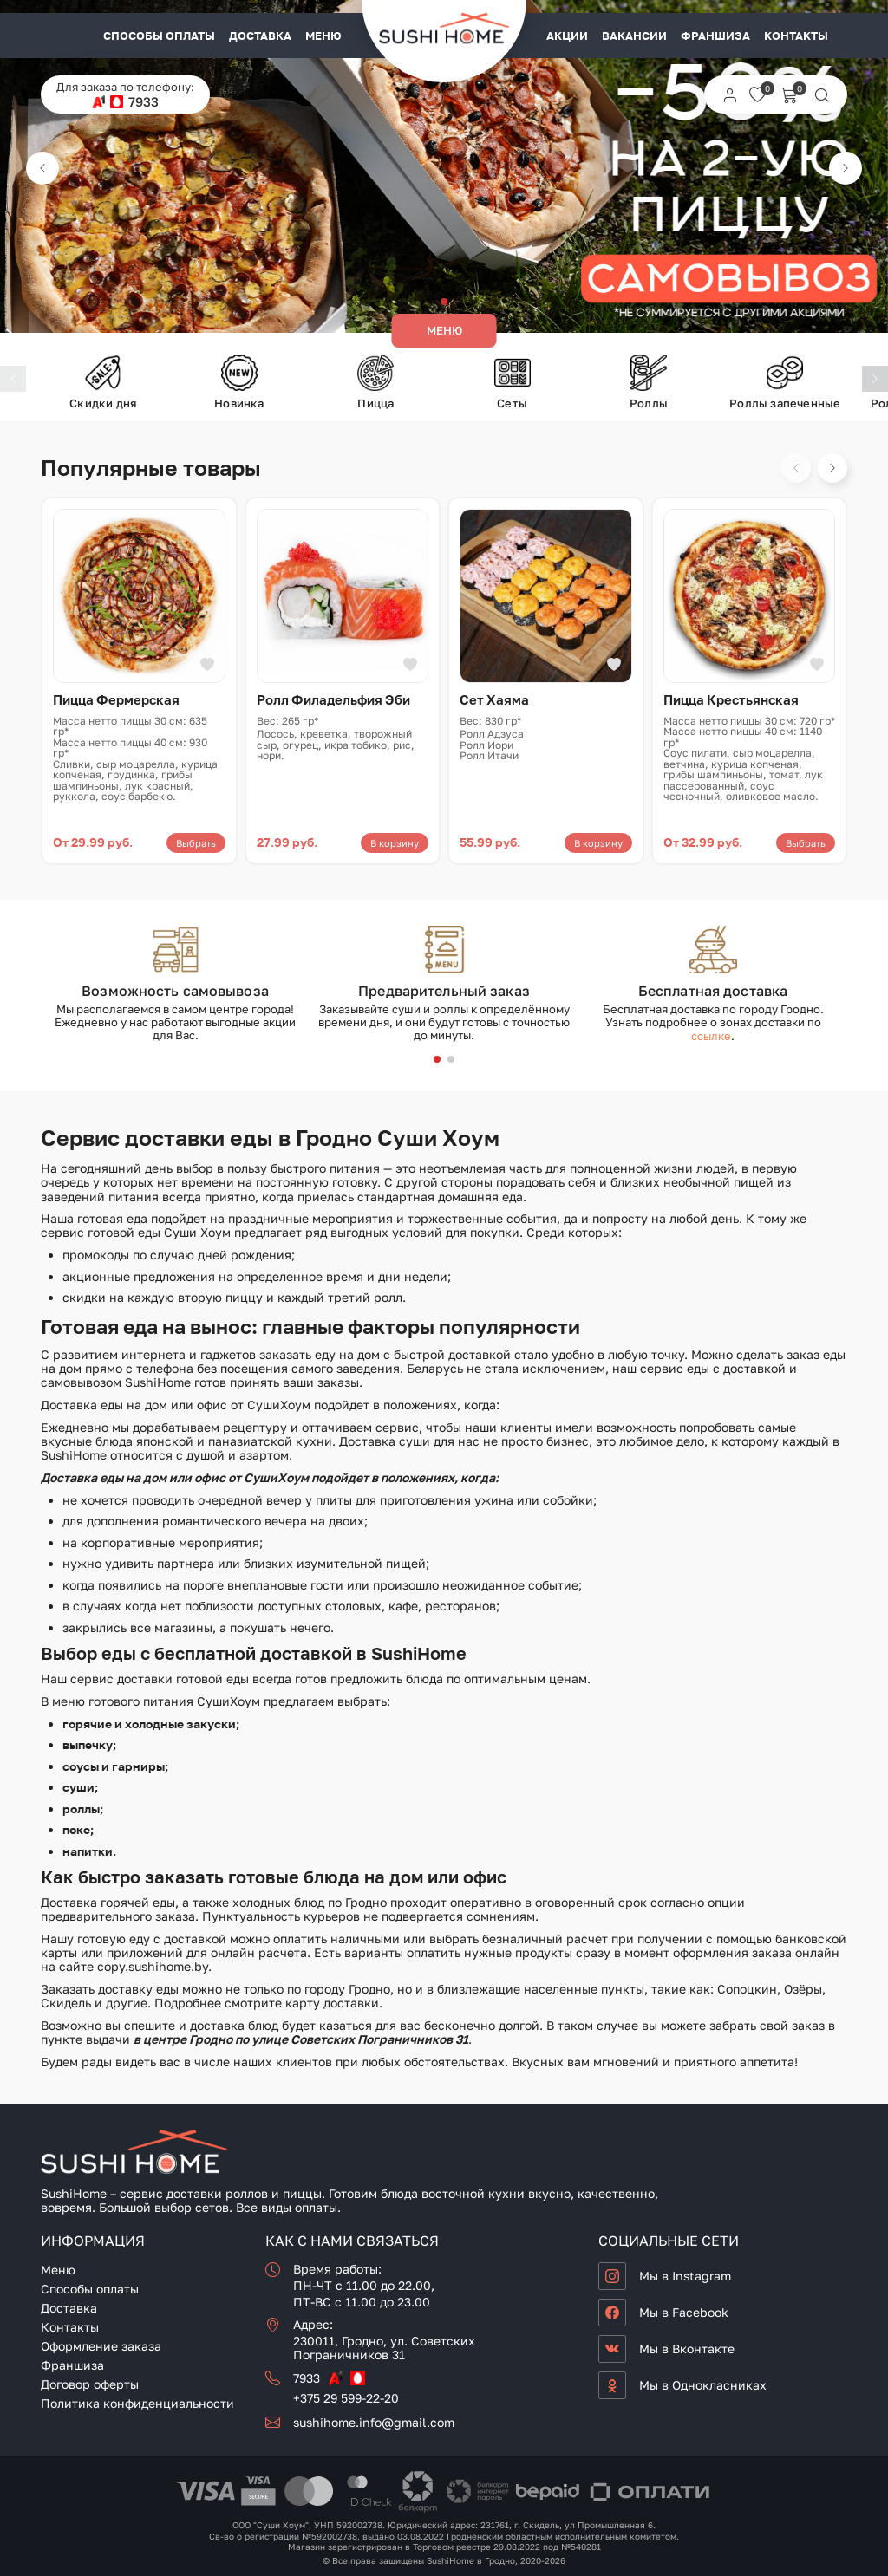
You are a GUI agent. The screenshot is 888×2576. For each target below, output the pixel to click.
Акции (567, 35)
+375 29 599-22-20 (346, 2398)
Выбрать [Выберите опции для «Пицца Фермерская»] (196, 843)
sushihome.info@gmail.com (373, 2422)
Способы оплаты (159, 35)
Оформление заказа (101, 2346)
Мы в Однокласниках (703, 2385)
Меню (323, 35)
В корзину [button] (394, 843)
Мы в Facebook (683, 2312)
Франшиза (715, 35)
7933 (143, 101)
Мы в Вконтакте (687, 2348)
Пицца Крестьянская (731, 699)
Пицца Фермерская (116, 699)
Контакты (796, 35)
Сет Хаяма (494, 699)
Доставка (260, 35)
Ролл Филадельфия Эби (333, 699)
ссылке (711, 1036)
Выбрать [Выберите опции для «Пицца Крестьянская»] (806, 843)
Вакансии (634, 35)
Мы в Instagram (685, 2275)
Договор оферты (90, 2384)
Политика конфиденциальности (137, 2403)
